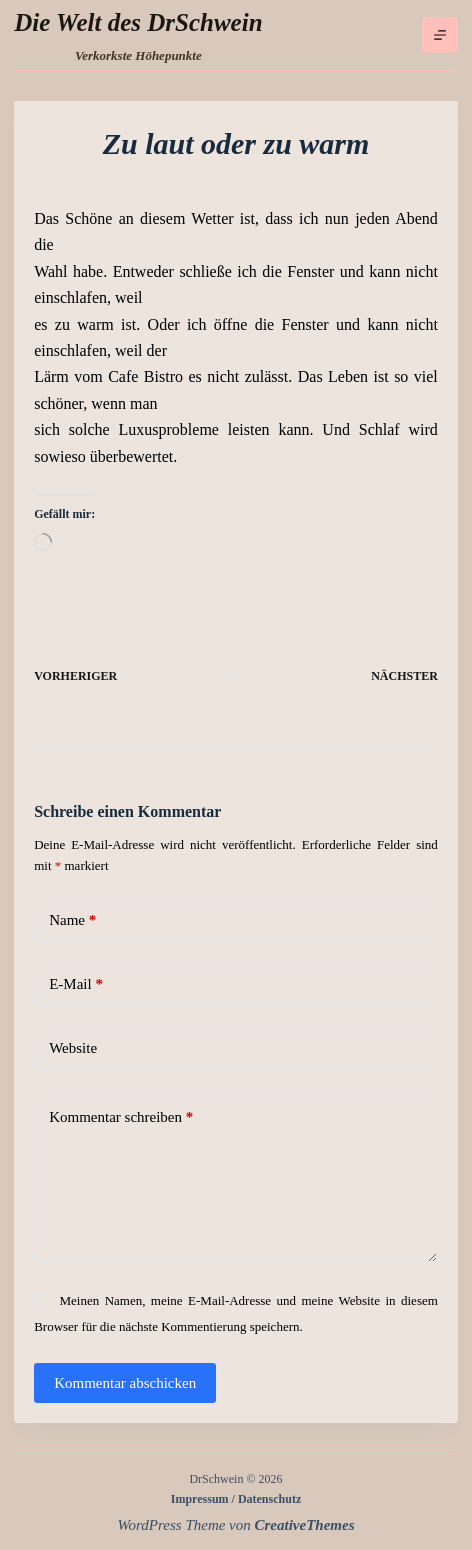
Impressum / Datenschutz (236, 1499)
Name (72, 920)
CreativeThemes (305, 1525)
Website (73, 1048)
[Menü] (440, 35)
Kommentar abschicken (125, 1383)
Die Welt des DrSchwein (138, 22)
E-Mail (76, 984)
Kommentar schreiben (121, 1117)
